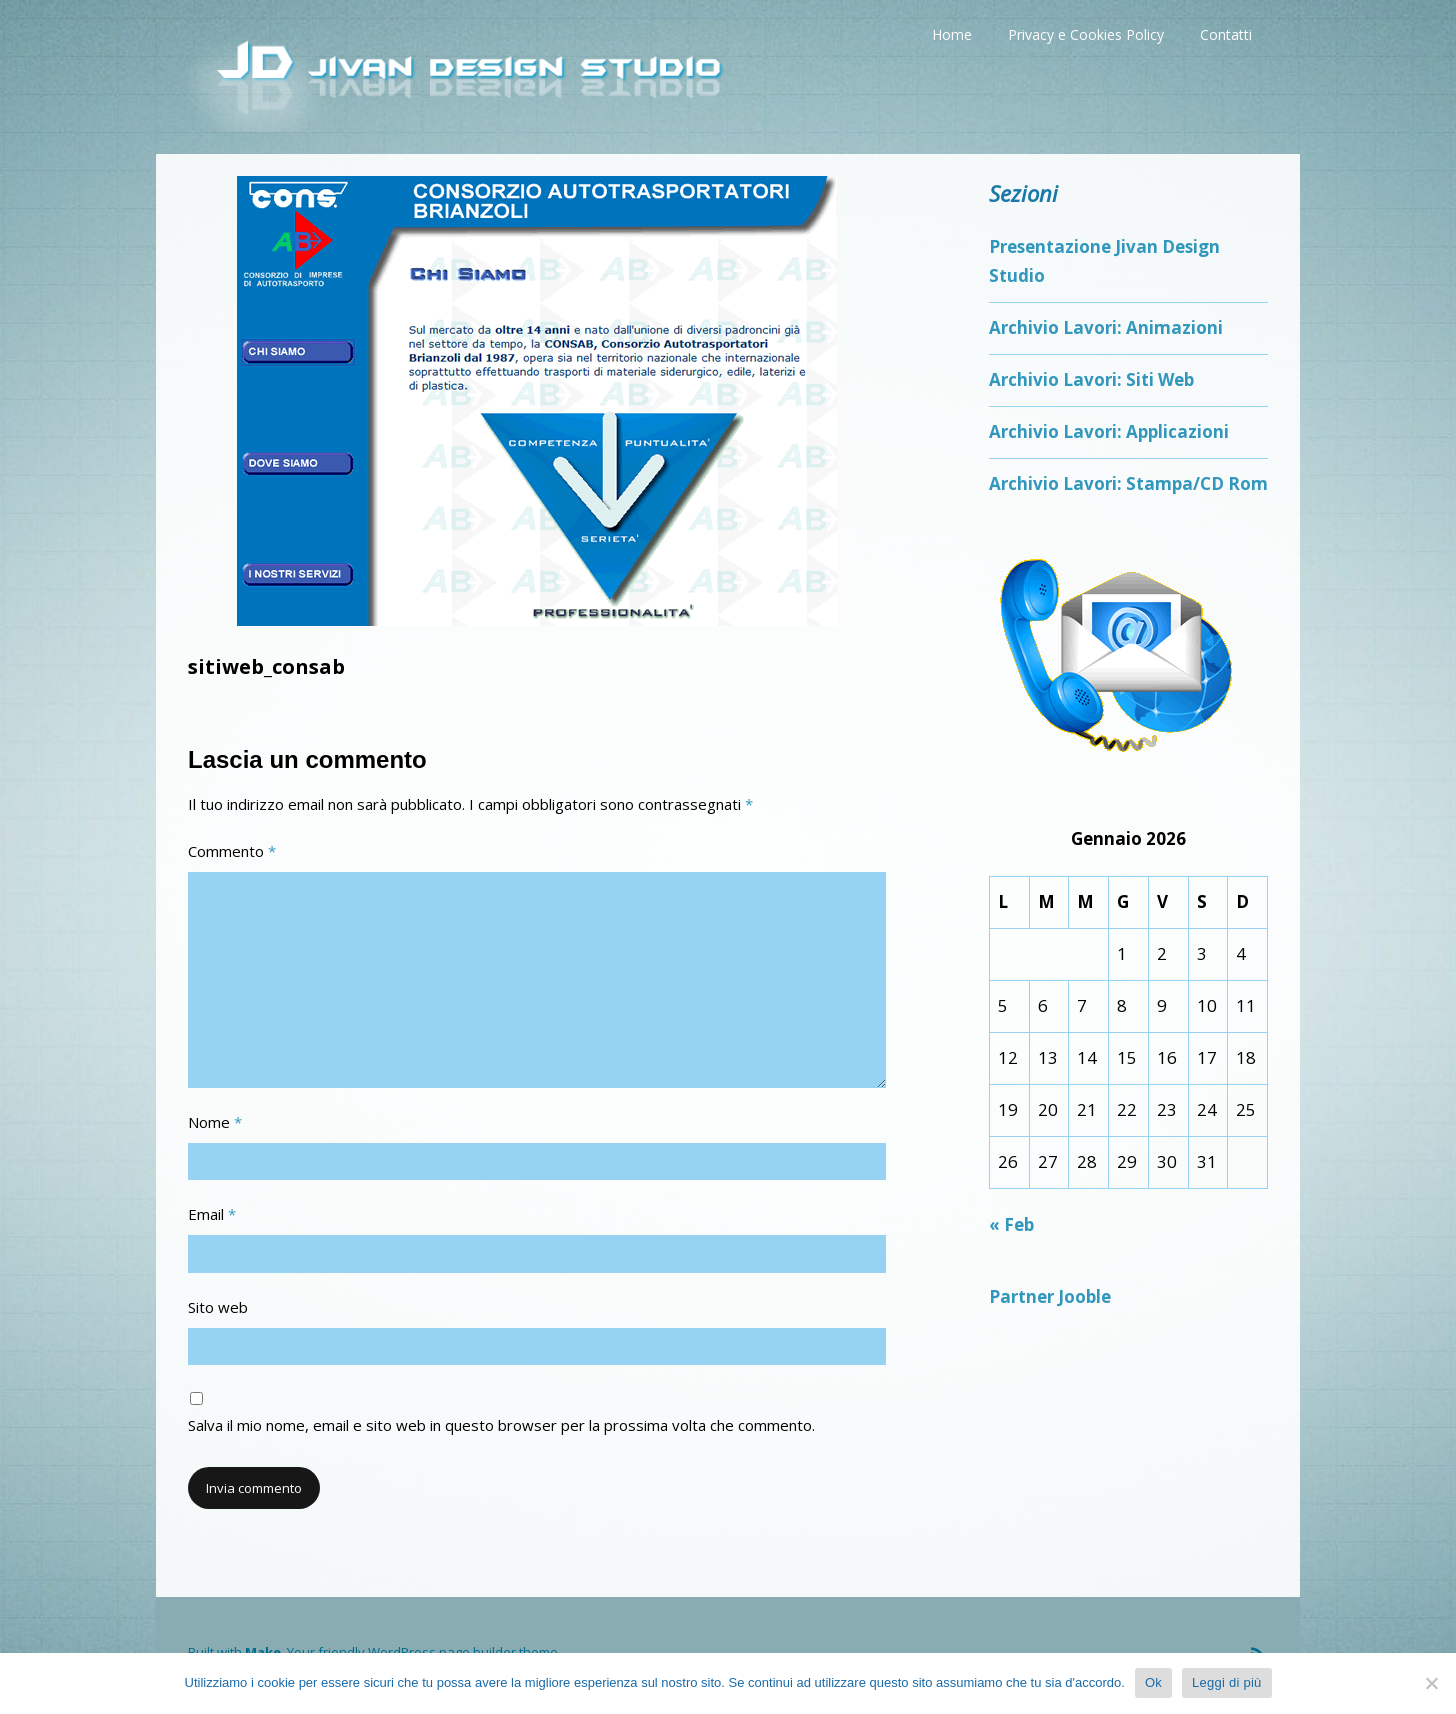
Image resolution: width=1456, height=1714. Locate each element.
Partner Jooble (1050, 1296)
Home (952, 34)
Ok (1153, 1682)
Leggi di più (1227, 1682)
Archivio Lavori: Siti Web (1091, 379)
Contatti (1226, 34)
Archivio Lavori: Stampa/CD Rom (1128, 483)
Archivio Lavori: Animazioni (1106, 327)
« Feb (1011, 1224)
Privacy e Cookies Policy (1086, 34)
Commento (232, 851)
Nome (215, 1122)
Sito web (218, 1307)
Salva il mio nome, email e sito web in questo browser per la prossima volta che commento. (501, 1425)
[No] (1431, 1683)
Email (212, 1214)
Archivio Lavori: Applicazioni (1109, 431)
